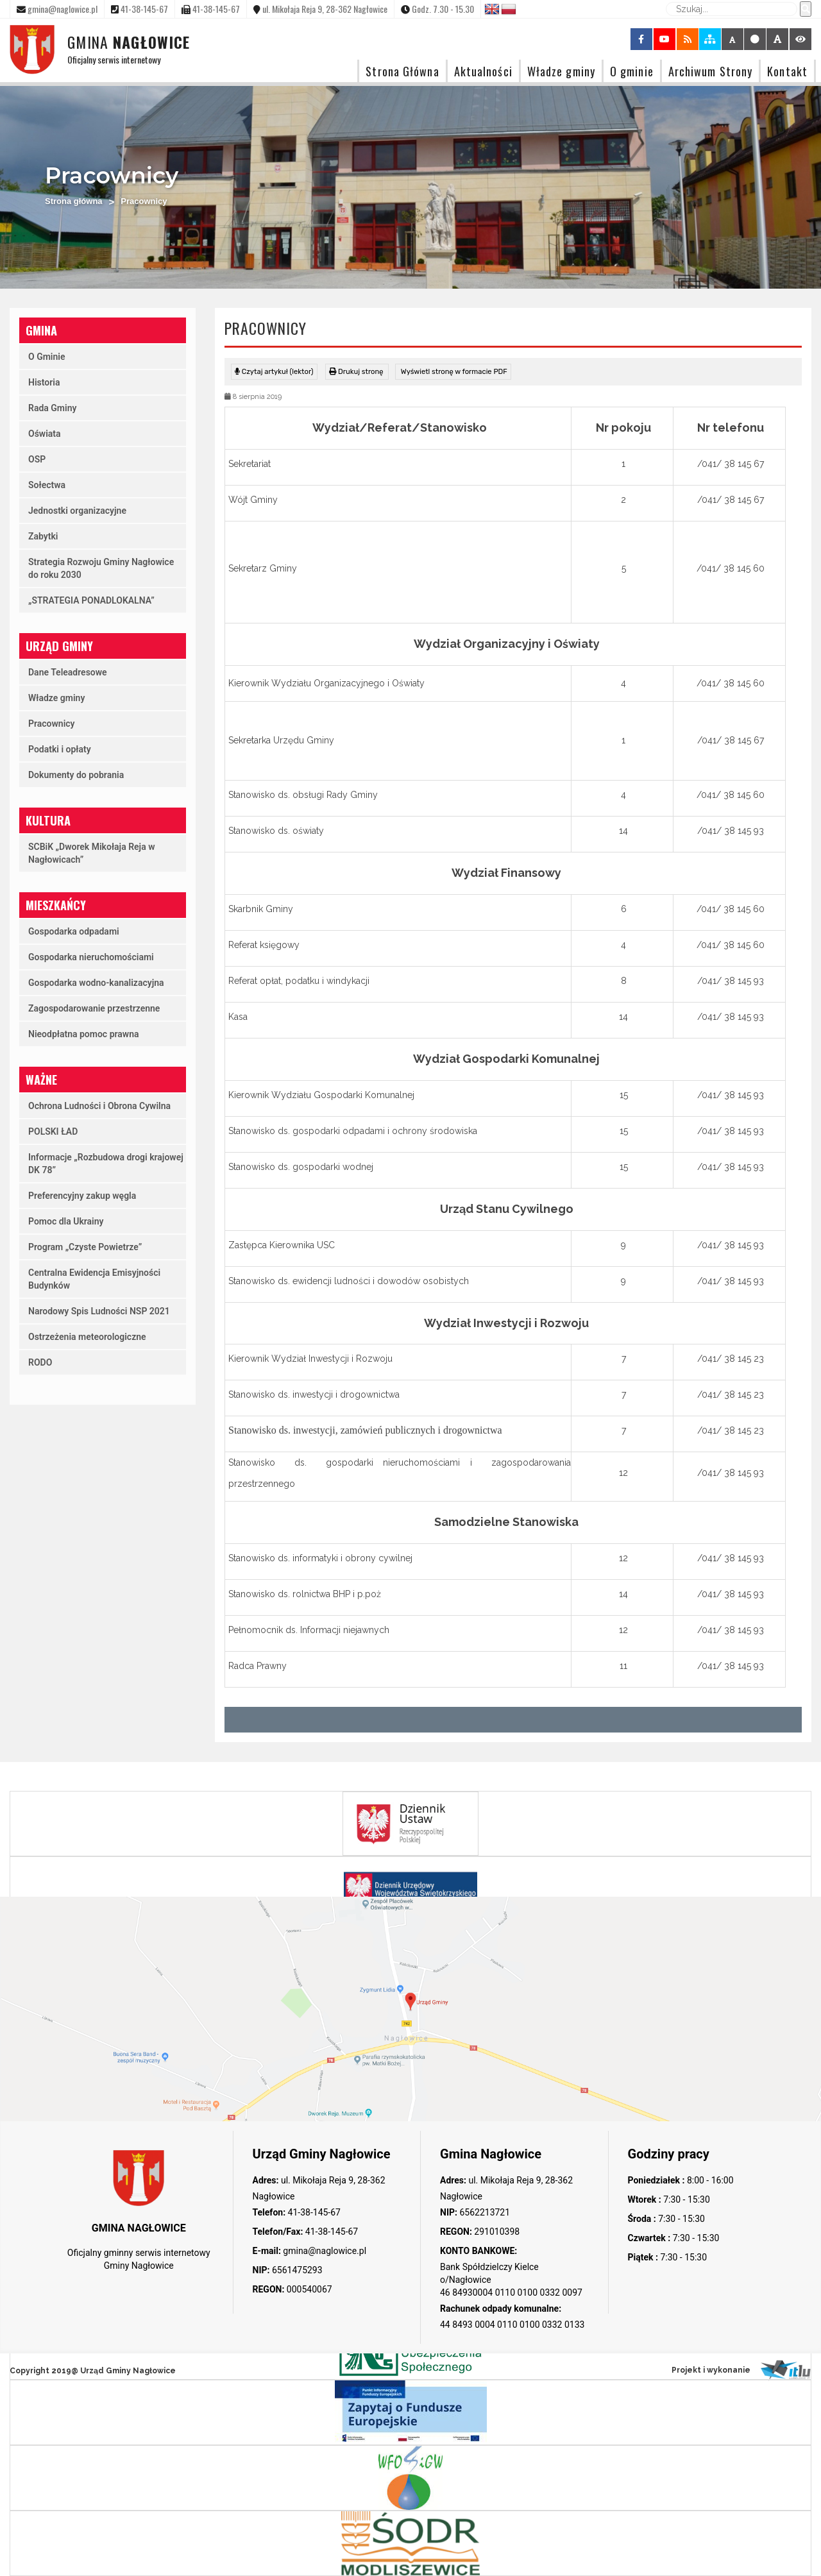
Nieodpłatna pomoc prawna (83, 1034)
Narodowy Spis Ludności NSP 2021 (99, 1311)
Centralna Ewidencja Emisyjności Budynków (94, 1279)
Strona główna (74, 201)
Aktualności (483, 71)
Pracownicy (51, 723)
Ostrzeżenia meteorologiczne (87, 1337)
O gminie (632, 71)
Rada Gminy (52, 408)
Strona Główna (402, 71)
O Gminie (46, 357)
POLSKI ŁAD (53, 1131)
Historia (44, 382)
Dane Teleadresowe (67, 672)
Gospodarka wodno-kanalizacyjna (96, 983)
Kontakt (787, 71)
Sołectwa (46, 485)
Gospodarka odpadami (73, 931)
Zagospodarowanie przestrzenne (94, 1008)
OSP (37, 459)
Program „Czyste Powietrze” (85, 1247)
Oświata (44, 433)
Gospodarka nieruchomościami (91, 957)
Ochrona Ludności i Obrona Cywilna (99, 1106)
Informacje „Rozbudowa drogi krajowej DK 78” (105, 1163)
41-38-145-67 (313, 2212)
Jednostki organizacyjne (77, 510)
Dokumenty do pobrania (76, 775)
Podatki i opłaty (59, 749)
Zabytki (43, 536)
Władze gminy (561, 71)
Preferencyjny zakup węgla (82, 1196)
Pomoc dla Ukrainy (66, 1221)
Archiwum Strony (710, 71)
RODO (40, 1362)
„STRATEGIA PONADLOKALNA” (91, 600)
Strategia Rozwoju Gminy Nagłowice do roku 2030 (101, 568)
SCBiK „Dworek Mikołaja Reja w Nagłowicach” (91, 853)
